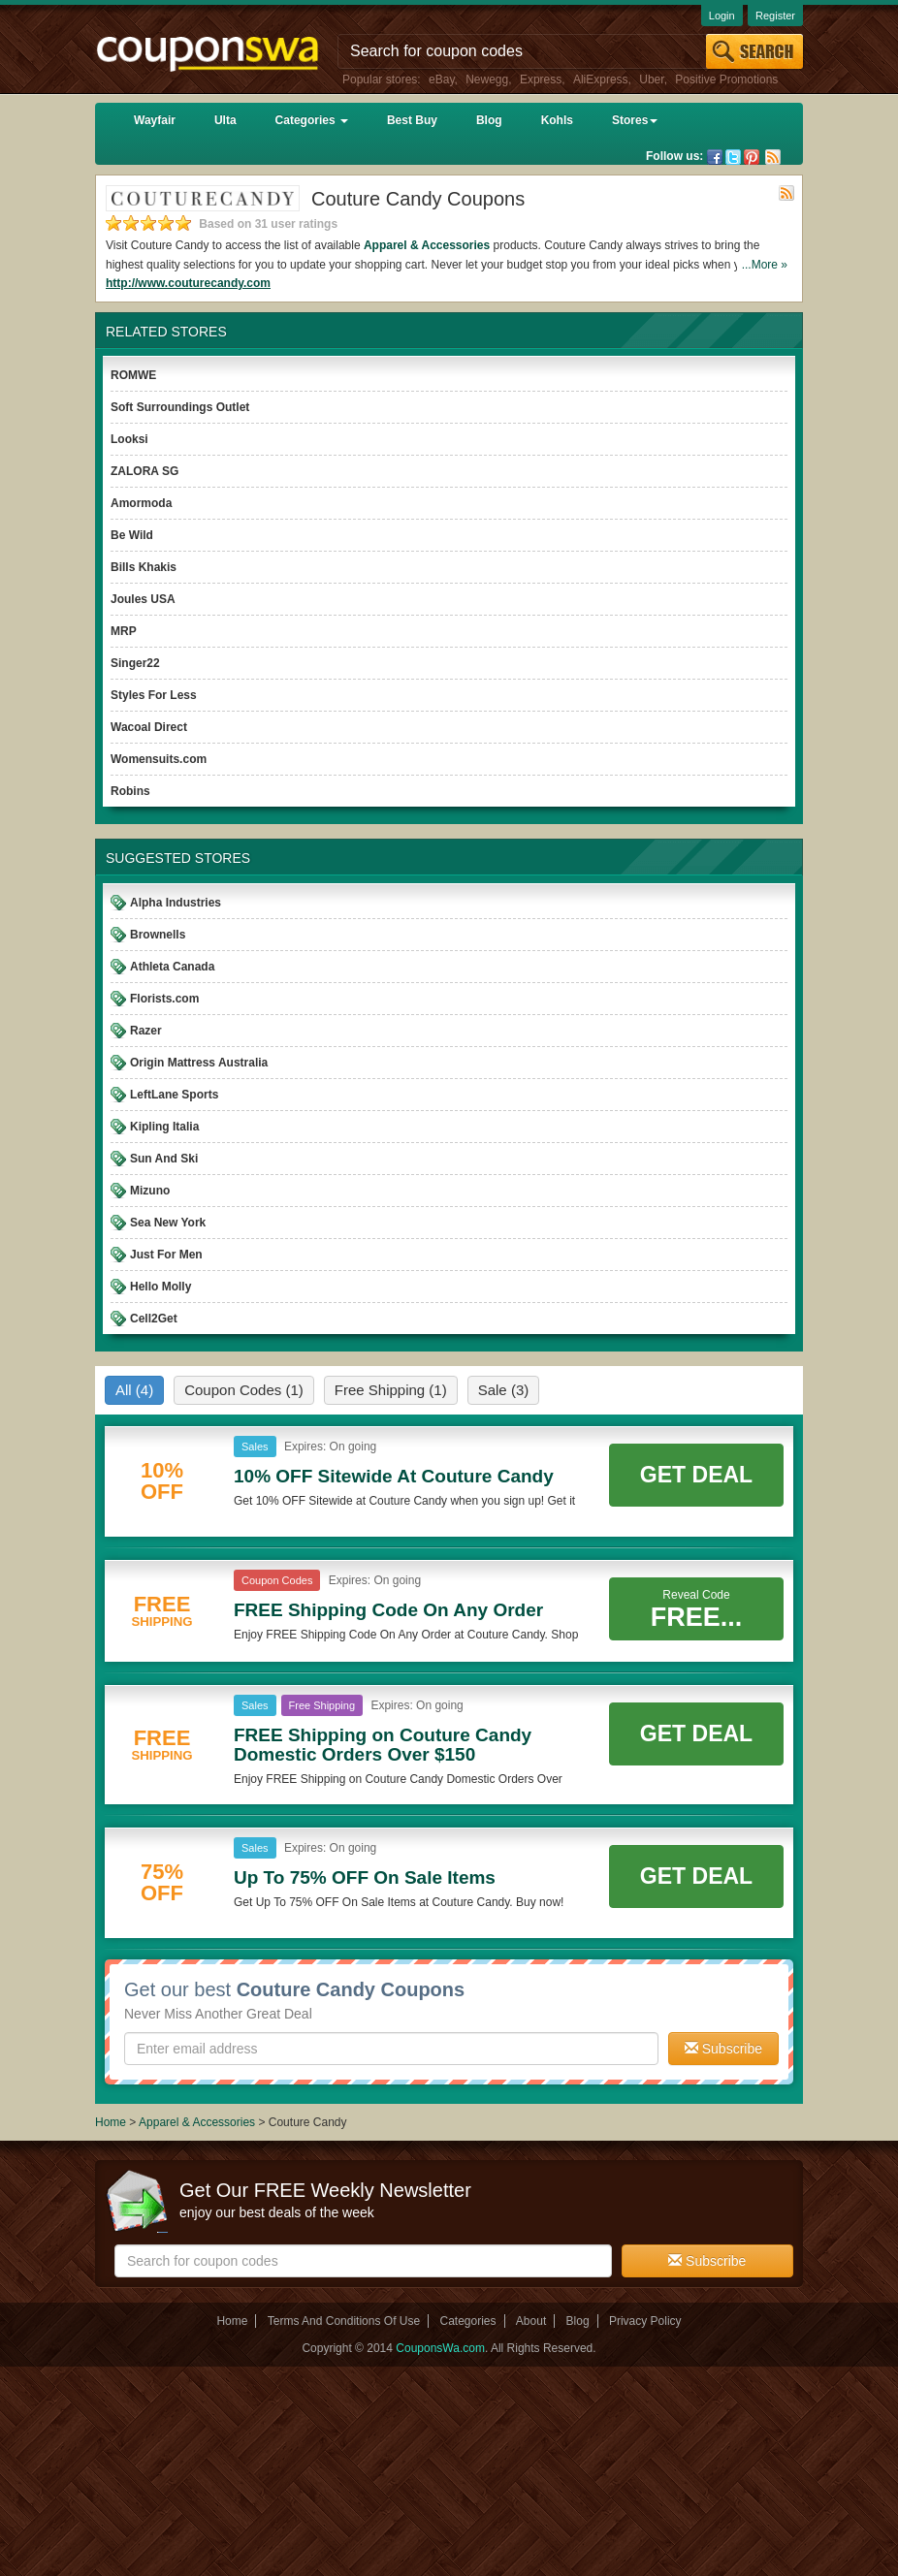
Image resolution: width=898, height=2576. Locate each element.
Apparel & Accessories (427, 245)
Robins (130, 791)
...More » (764, 264)
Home (110, 2122)
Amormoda (141, 503)
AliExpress (600, 79)
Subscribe (723, 2048)
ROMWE (133, 375)
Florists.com (164, 998)
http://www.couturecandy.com (188, 283)
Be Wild (132, 535)
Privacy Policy (645, 2321)
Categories (311, 120)
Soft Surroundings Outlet (180, 407)
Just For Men (166, 1254)
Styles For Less (154, 695)
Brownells (157, 934)
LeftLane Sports (174, 1094)
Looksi (129, 439)
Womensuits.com (159, 759)
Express (540, 79)
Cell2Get (153, 1318)
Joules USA (143, 599)
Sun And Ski (164, 1158)
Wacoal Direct (149, 727)
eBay (441, 79)
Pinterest (751, 157)
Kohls (557, 120)
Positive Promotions (726, 79)
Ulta (225, 120)
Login (722, 15)
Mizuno (150, 1190)
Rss (773, 157)
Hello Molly (160, 1286)
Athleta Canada (172, 966)
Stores (634, 120)
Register (775, 15)
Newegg (486, 79)
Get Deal (696, 1474)
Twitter (733, 157)
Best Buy (412, 120)
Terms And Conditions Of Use (344, 2321)
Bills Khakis (143, 567)
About (531, 2321)
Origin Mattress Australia (199, 1062)
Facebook (714, 157)
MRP (124, 631)
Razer (146, 1030)
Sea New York (168, 1222)
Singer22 (135, 663)
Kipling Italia (164, 1126)
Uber (651, 79)
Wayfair (155, 120)
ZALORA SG (144, 471)
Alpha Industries (175, 902)
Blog (489, 120)
